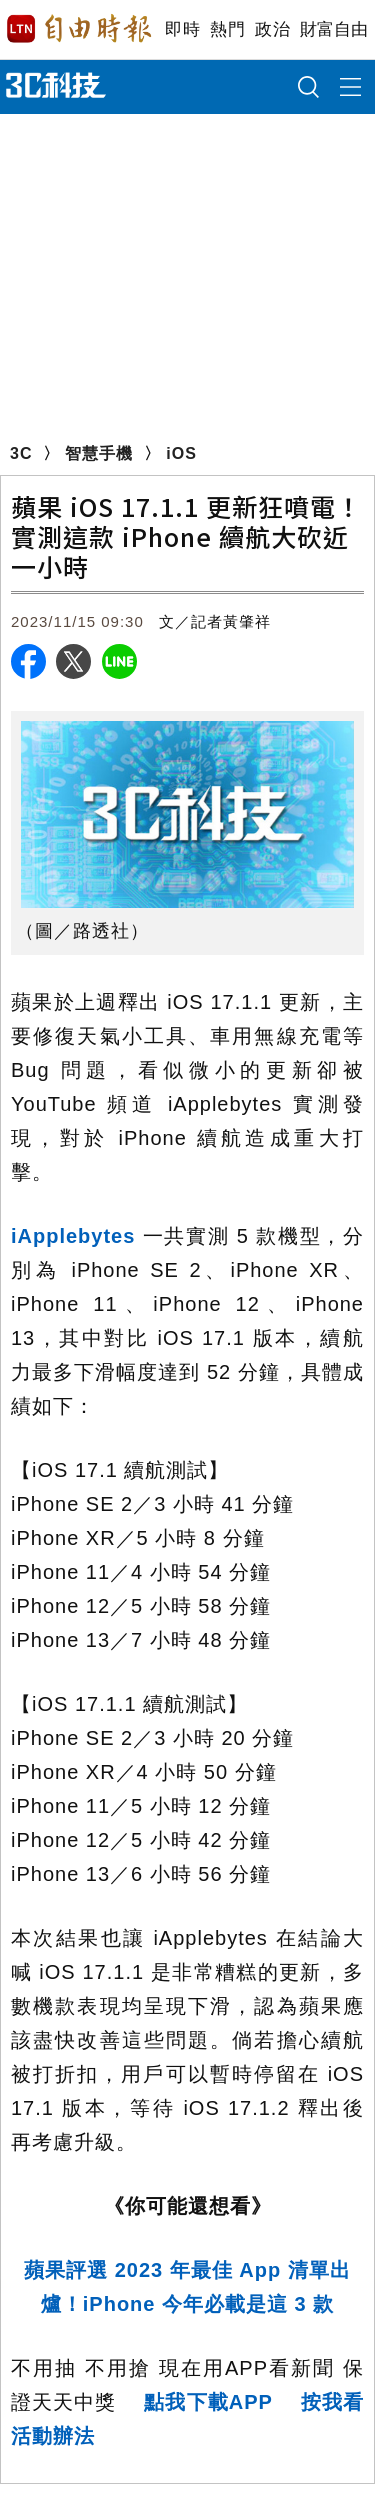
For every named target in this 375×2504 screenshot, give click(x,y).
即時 (182, 29)
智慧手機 (99, 453)
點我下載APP (208, 2402)
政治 (272, 29)
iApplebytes (73, 1236)
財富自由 (333, 29)
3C (21, 453)
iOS (181, 453)
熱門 (227, 29)
